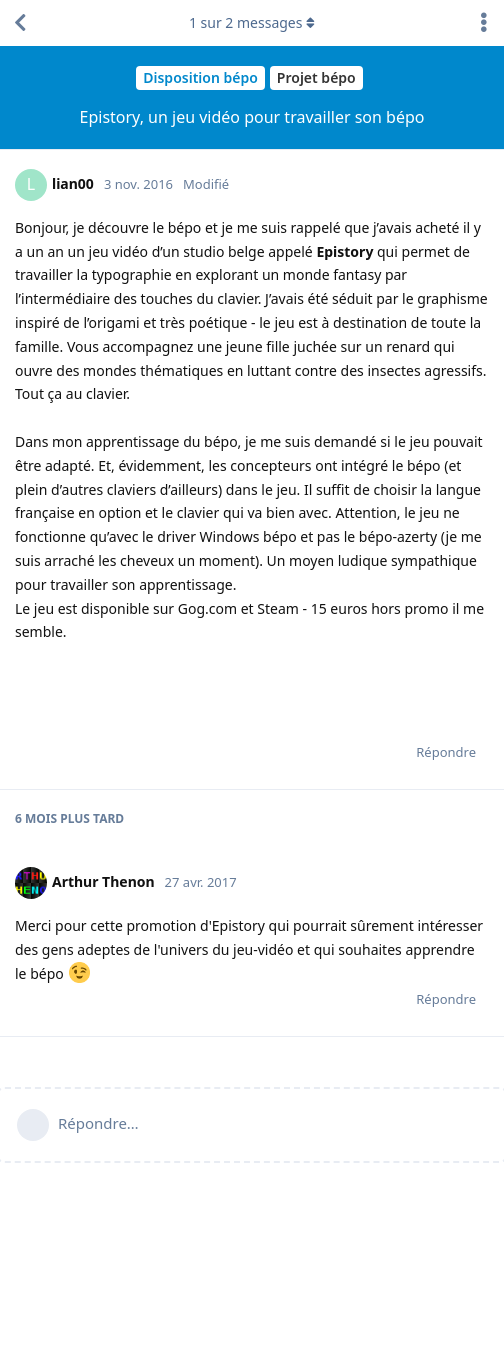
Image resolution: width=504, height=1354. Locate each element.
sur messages (252, 22)
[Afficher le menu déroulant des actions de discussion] (484, 23)
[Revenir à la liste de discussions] (20, 23)
